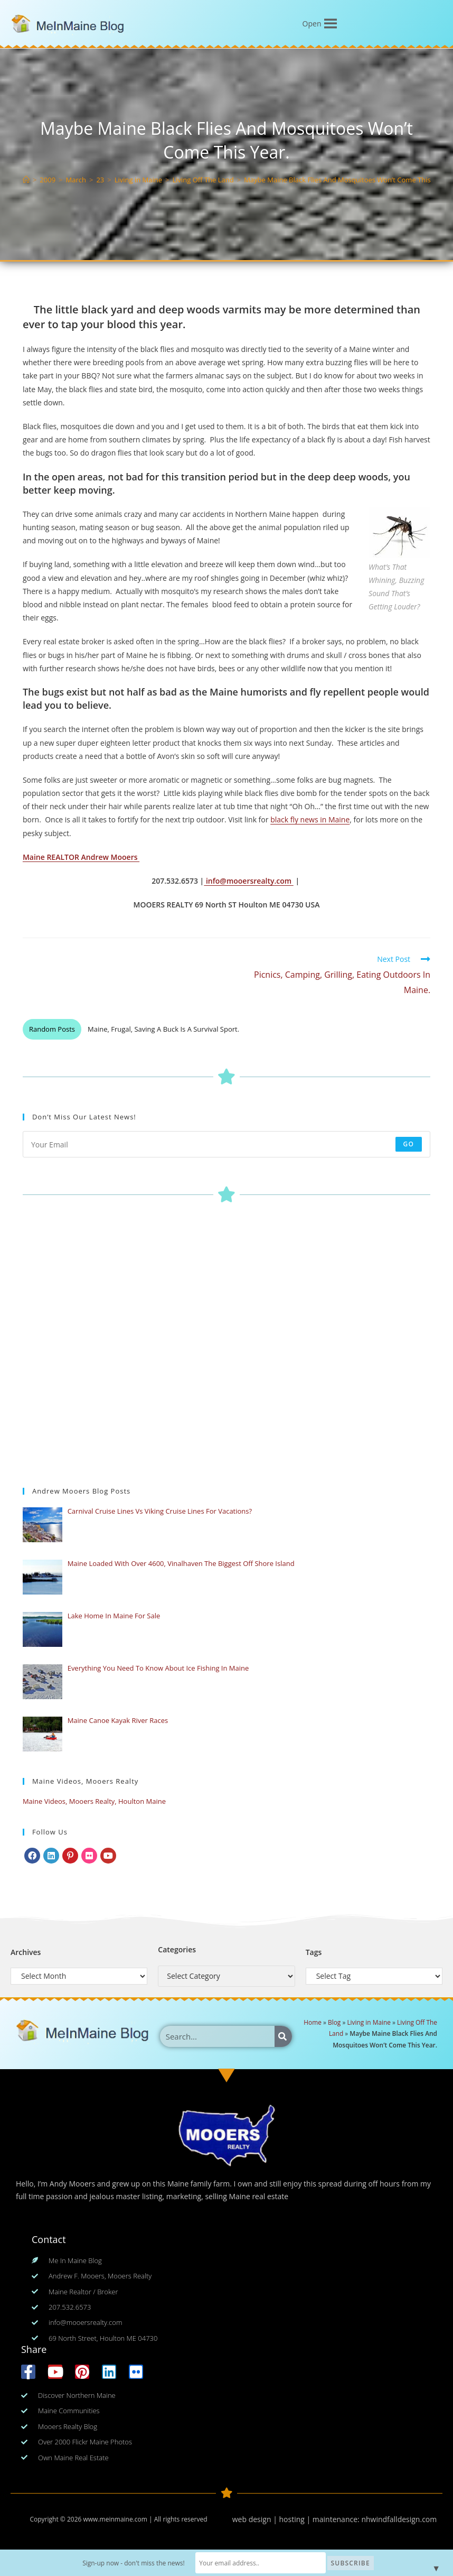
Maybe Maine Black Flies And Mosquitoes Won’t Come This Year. (346, 179)
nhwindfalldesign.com (399, 2519)
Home (313, 2022)
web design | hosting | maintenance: (297, 2519)
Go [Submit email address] (408, 1143)
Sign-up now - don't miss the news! (135, 2563)
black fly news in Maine (310, 819)
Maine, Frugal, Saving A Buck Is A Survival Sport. (163, 1029)
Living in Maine (369, 2022)
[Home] (26, 179)
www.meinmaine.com (115, 2519)
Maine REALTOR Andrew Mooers (81, 857)
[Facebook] (32, 1856)
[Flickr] (89, 1856)
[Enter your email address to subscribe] (226, 1144)
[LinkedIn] (51, 1856)
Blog (334, 2022)
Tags (314, 1952)
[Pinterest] (70, 1856)
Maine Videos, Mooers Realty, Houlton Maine (94, 1801)
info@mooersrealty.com (248, 881)
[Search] (283, 2036)
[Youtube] (108, 1856)
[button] (312, 24)
